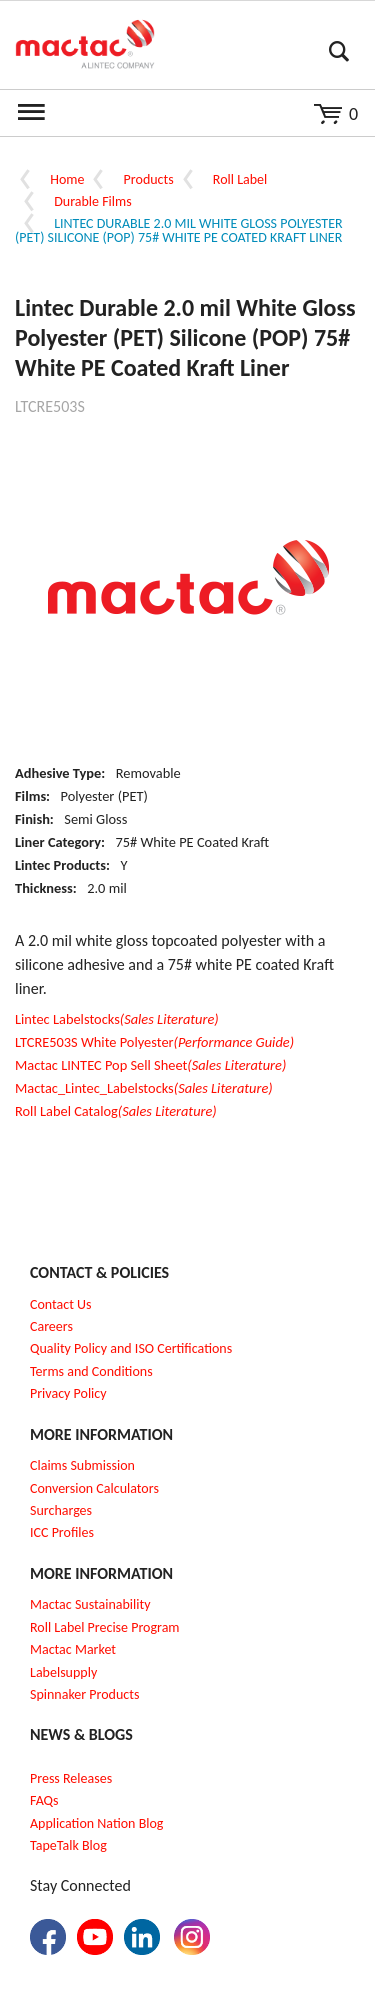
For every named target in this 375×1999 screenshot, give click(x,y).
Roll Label (240, 179)
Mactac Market (73, 1649)
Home (67, 179)
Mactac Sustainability (90, 1604)
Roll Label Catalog (116, 1111)
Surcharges (61, 1510)
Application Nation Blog (96, 1823)
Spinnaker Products (84, 1694)
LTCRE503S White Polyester (154, 1042)
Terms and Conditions (91, 1371)
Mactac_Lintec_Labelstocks (144, 1088)
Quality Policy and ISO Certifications (131, 1348)
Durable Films (93, 201)
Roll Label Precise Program (105, 1627)
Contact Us (61, 1304)
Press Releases (71, 1778)
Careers (51, 1326)
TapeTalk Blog (68, 1845)
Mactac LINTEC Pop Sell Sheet (150, 1065)
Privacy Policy (68, 1393)
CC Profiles (64, 1532)
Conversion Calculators (94, 1488)
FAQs (44, 1800)
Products (149, 179)
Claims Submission (82, 1465)
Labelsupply (63, 1672)
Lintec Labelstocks (117, 1019)
